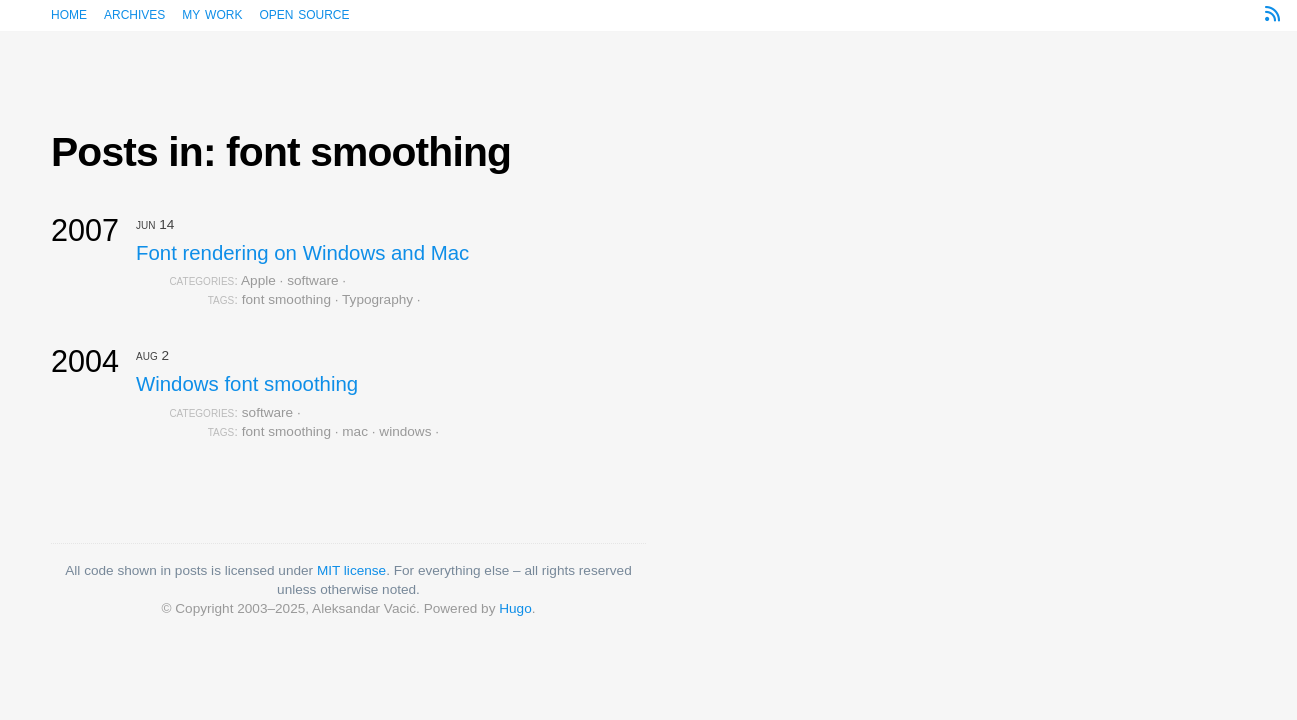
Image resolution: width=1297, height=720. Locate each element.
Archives (134, 13)
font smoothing (286, 299)
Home (69, 13)
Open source (304, 13)
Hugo (515, 608)
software (312, 280)
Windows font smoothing (247, 384)
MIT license (351, 570)
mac (355, 431)
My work (212, 13)
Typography (377, 299)
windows (405, 431)
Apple (258, 280)
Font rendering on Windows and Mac (302, 253)
